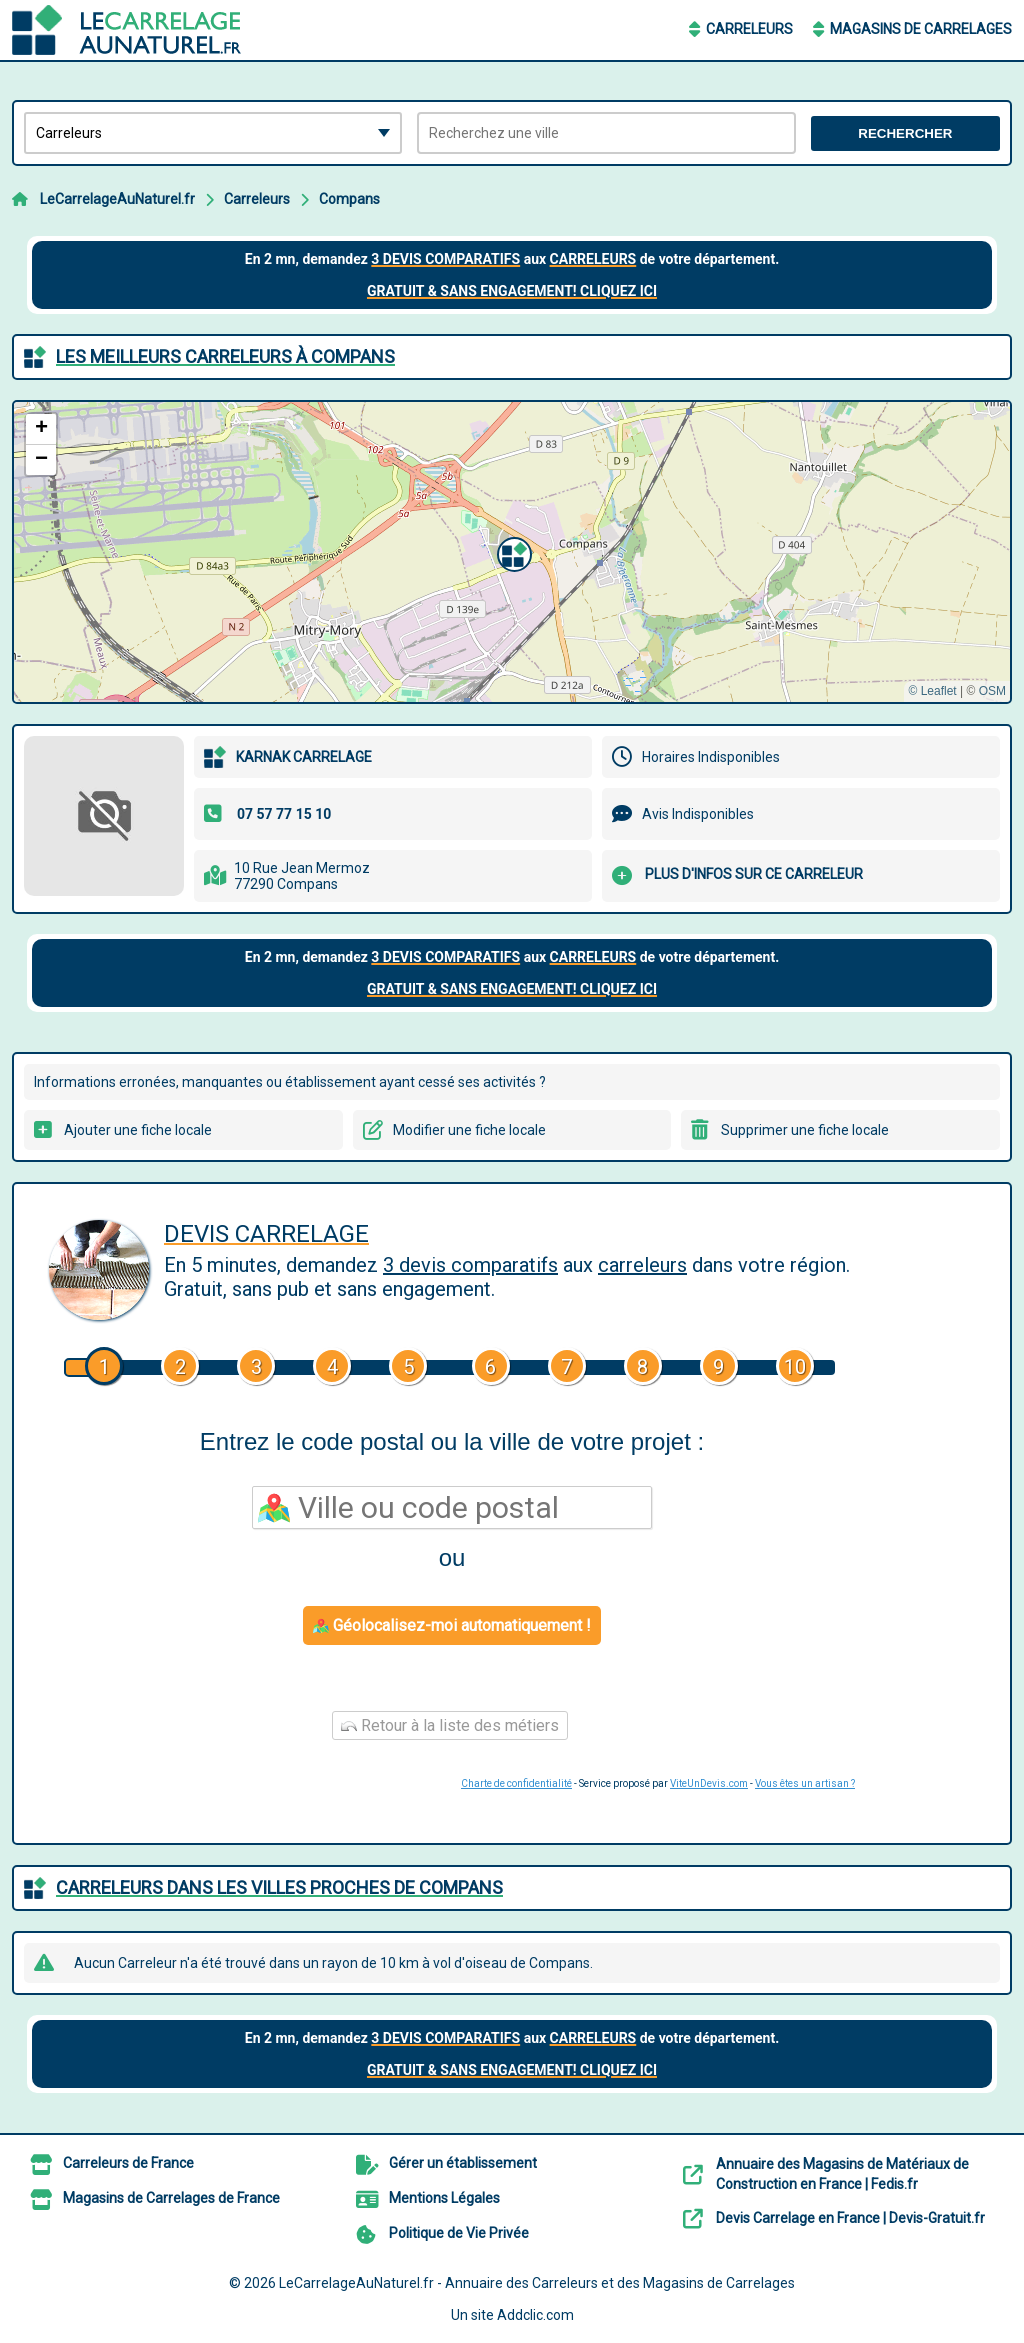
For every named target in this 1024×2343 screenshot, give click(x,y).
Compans (349, 199)
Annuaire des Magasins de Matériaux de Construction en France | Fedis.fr (842, 2174)
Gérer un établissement (463, 2163)
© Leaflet (932, 691)
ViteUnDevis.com (709, 1783)
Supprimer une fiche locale (805, 1130)
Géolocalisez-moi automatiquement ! (452, 1625)
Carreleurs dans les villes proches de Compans (279, 1887)
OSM (992, 691)
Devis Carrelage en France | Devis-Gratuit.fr (850, 2218)
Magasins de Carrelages (921, 29)
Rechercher (905, 133)
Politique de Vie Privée (459, 2233)
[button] (512, 552)
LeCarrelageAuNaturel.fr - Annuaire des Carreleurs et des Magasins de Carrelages (537, 2283)
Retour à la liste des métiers (450, 1725)
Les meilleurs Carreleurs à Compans (225, 356)
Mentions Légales (444, 2198)
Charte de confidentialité (516, 1783)
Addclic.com (535, 2315)
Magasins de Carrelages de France (171, 2198)
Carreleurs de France (128, 2163)
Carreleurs (749, 29)
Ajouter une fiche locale (138, 1130)
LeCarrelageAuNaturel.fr (117, 199)
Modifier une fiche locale (469, 1130)
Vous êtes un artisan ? (805, 1783)
